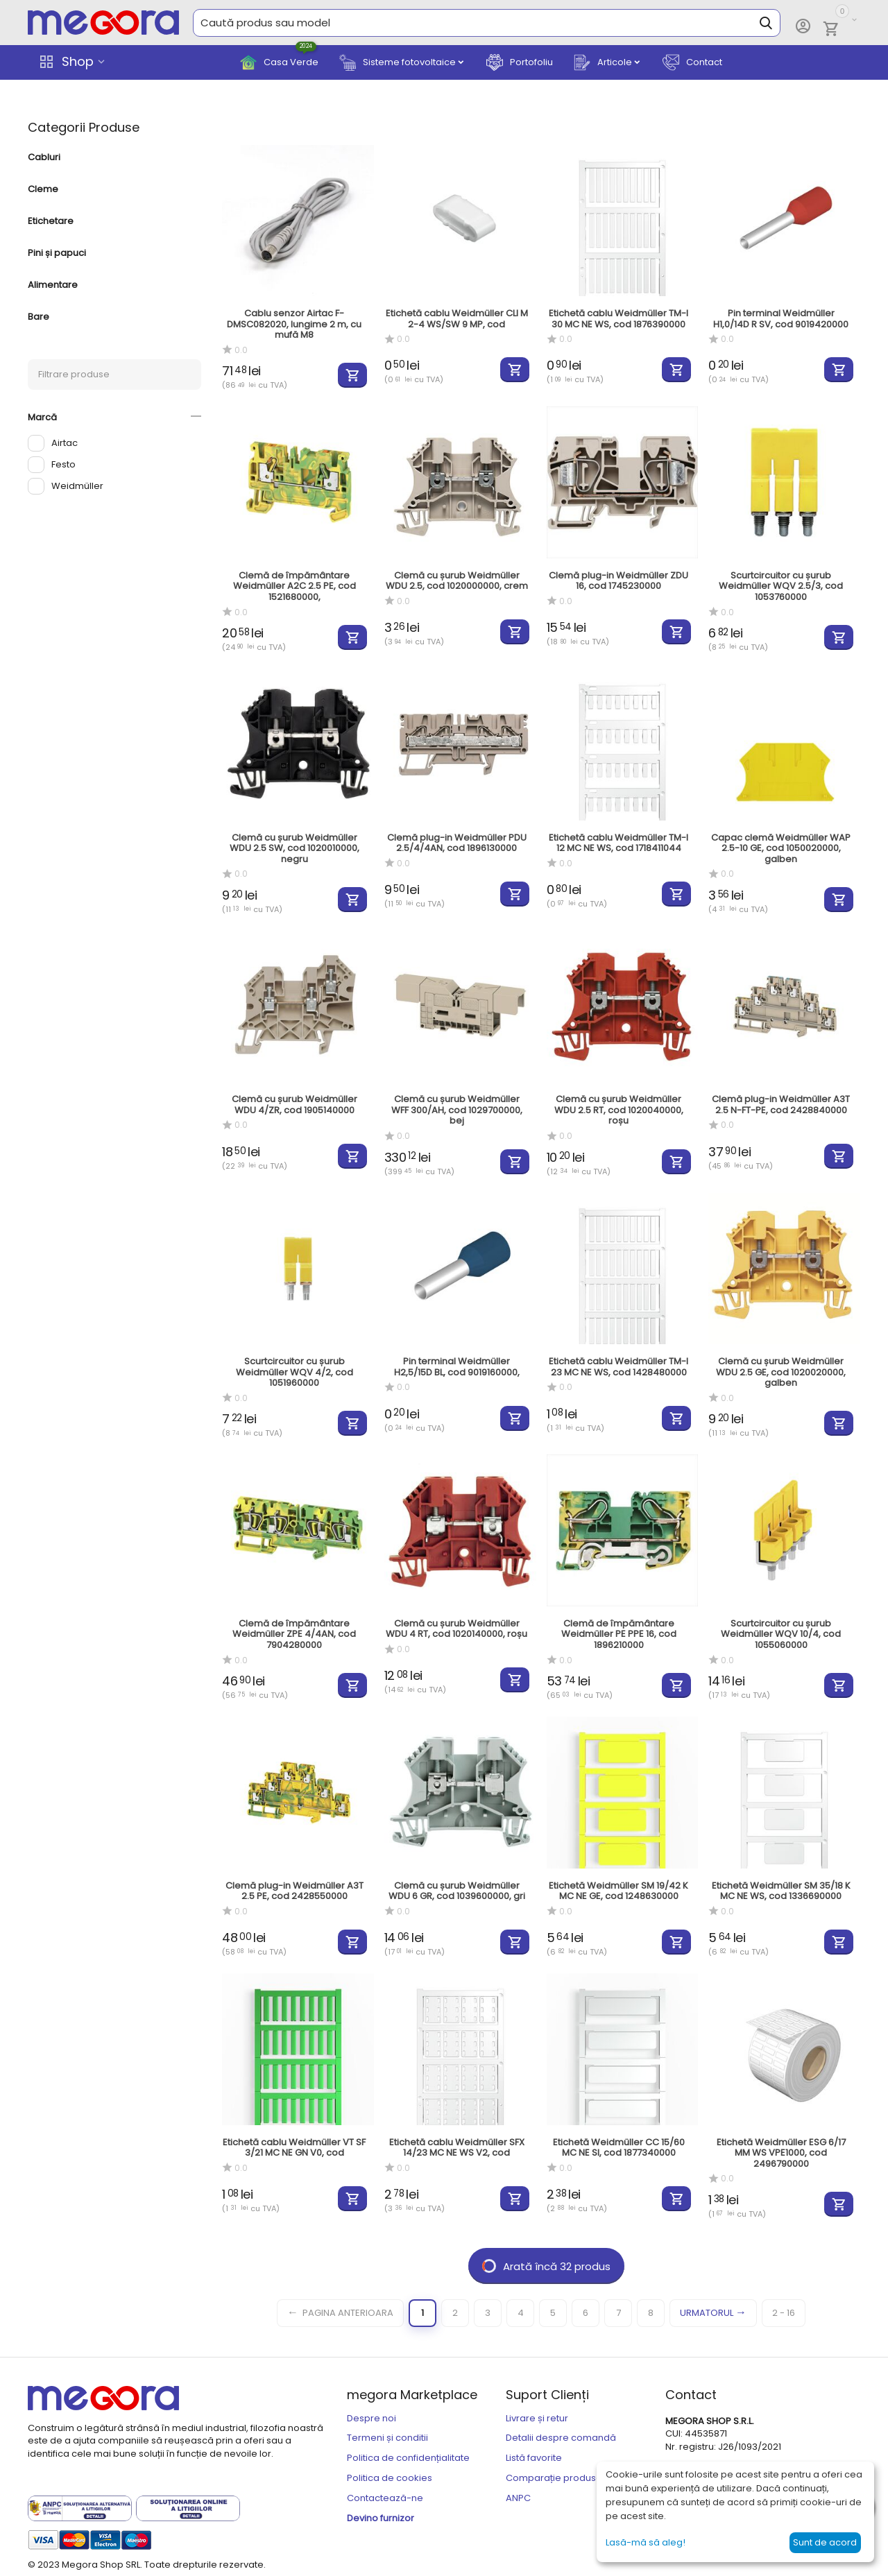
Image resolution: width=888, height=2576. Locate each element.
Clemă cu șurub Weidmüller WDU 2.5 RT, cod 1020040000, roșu (618, 1110)
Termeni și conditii (387, 2437)
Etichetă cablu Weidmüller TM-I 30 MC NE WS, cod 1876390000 (618, 318)
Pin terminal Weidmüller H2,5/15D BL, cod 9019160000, (457, 1366)
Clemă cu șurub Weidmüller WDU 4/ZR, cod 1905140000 (294, 1104)
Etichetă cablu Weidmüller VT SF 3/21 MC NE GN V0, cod (294, 2147)
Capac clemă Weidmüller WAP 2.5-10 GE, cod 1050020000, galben (781, 848)
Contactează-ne (385, 2498)
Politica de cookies (389, 2477)
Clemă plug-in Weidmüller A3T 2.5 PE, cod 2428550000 (294, 1891)
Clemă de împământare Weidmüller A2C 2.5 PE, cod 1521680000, (294, 586)
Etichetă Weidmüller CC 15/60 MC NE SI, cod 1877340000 (619, 2147)
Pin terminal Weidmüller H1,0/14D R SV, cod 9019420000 (780, 318)
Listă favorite (534, 2457)
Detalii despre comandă (561, 2437)
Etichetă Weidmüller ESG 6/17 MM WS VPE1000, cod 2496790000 (781, 2153)
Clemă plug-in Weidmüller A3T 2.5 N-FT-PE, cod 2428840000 (781, 1104)
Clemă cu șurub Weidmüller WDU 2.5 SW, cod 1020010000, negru (294, 848)
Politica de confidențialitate (408, 2457)
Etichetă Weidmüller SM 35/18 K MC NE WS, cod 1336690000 (781, 1891)
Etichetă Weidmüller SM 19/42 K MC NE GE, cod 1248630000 (618, 1891)
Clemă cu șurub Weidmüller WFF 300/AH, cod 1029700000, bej (456, 1110)
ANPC (518, 2498)
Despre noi (371, 2418)
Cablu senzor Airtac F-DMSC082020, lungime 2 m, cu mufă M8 (294, 324)
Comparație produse (554, 2477)
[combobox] (486, 23)
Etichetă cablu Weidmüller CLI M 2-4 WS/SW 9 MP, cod (457, 318)
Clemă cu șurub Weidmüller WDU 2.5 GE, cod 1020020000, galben (781, 1372)
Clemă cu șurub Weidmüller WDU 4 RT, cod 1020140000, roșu (456, 1629)
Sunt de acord (825, 2542)
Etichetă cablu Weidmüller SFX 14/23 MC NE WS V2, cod (456, 2147)
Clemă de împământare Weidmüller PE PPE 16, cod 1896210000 (618, 1634)
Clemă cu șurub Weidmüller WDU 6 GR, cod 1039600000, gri (456, 1891)
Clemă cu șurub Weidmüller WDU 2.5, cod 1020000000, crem (457, 581)
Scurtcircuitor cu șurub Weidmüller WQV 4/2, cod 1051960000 (294, 1372)
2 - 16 (783, 2312)
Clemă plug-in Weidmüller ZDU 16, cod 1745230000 (618, 581)
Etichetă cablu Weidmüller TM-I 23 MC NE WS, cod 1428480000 (618, 1366)
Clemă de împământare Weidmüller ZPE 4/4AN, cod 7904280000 (294, 1634)
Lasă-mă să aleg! (645, 2542)
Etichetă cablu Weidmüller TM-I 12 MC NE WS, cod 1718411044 (618, 843)
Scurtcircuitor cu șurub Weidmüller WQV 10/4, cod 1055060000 (781, 1634)
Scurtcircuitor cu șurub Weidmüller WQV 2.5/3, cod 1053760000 (781, 586)
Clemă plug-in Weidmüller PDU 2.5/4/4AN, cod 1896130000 (457, 843)
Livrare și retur (537, 2418)
